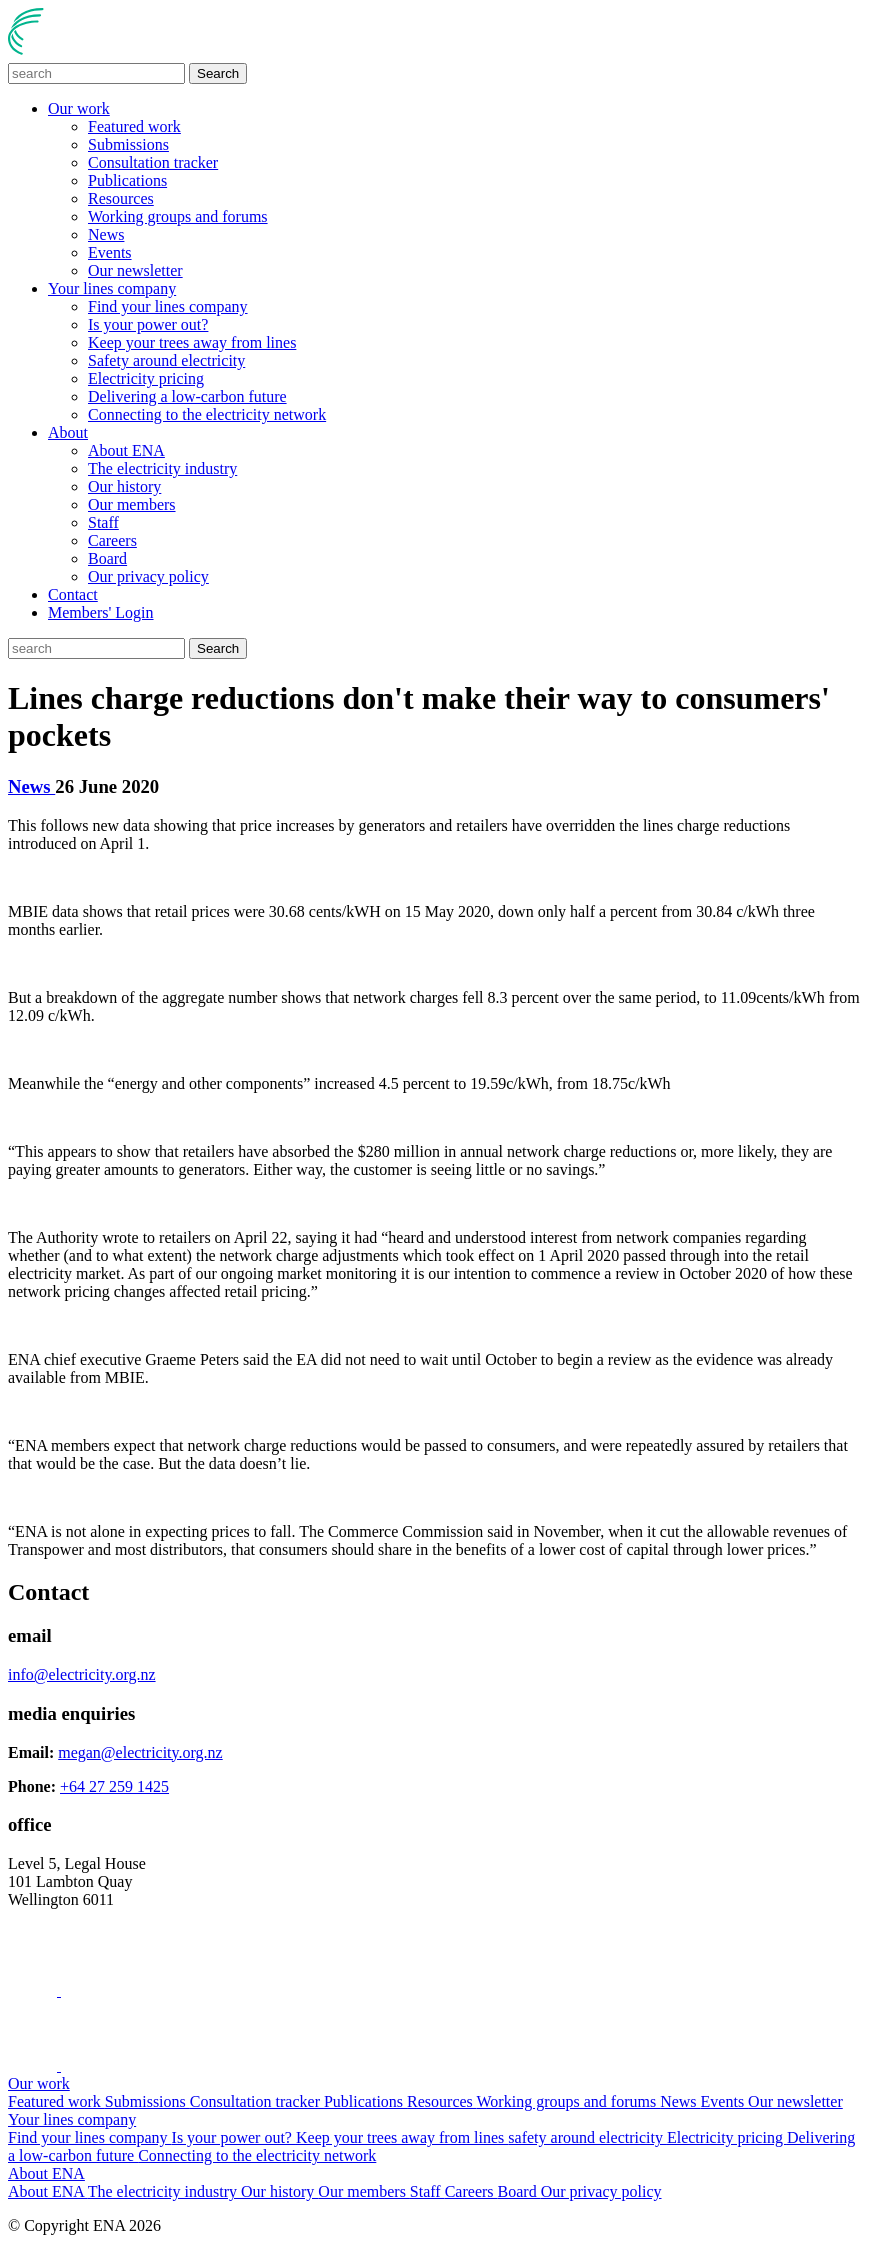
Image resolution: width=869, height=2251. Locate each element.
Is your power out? (148, 324)
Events (110, 252)
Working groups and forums (178, 216)
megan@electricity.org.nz (140, 1752)
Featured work (134, 126)
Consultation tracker (153, 162)
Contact (73, 594)
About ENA (126, 450)
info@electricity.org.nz (82, 1674)
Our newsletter (135, 270)
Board (107, 558)
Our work (79, 108)
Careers (112, 540)
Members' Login (101, 612)
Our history (124, 486)
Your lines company (112, 288)
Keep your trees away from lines (192, 342)
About (68, 432)
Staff (103, 522)
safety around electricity (587, 2137)
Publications (127, 180)
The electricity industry (162, 468)
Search (218, 73)
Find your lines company (168, 306)
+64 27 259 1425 (114, 1786)
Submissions (128, 144)
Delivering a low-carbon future (187, 396)
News (106, 234)
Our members (132, 504)
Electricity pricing (146, 378)
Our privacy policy (148, 576)
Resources (121, 198)
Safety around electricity (166, 360)
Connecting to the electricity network (207, 414)
